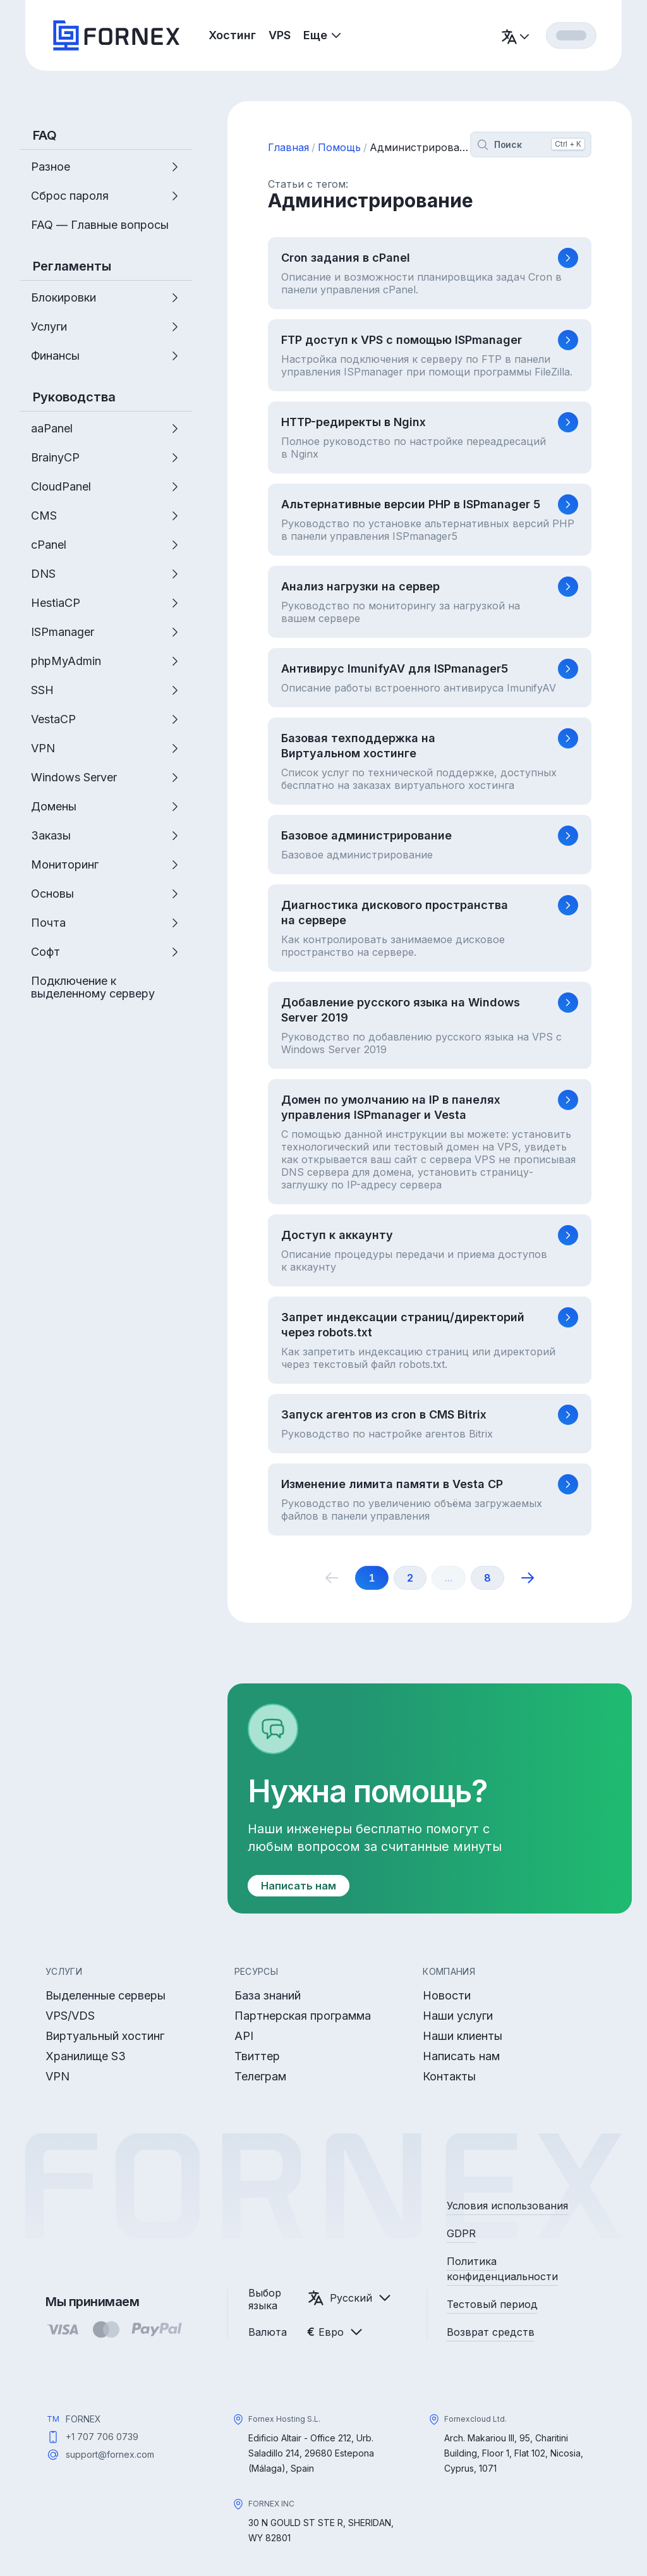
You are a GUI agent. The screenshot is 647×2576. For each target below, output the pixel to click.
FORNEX (83, 2419)
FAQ (45, 135)
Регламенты (72, 266)
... (448, 1578)
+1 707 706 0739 (102, 2436)
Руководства (74, 397)
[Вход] (571, 35)
